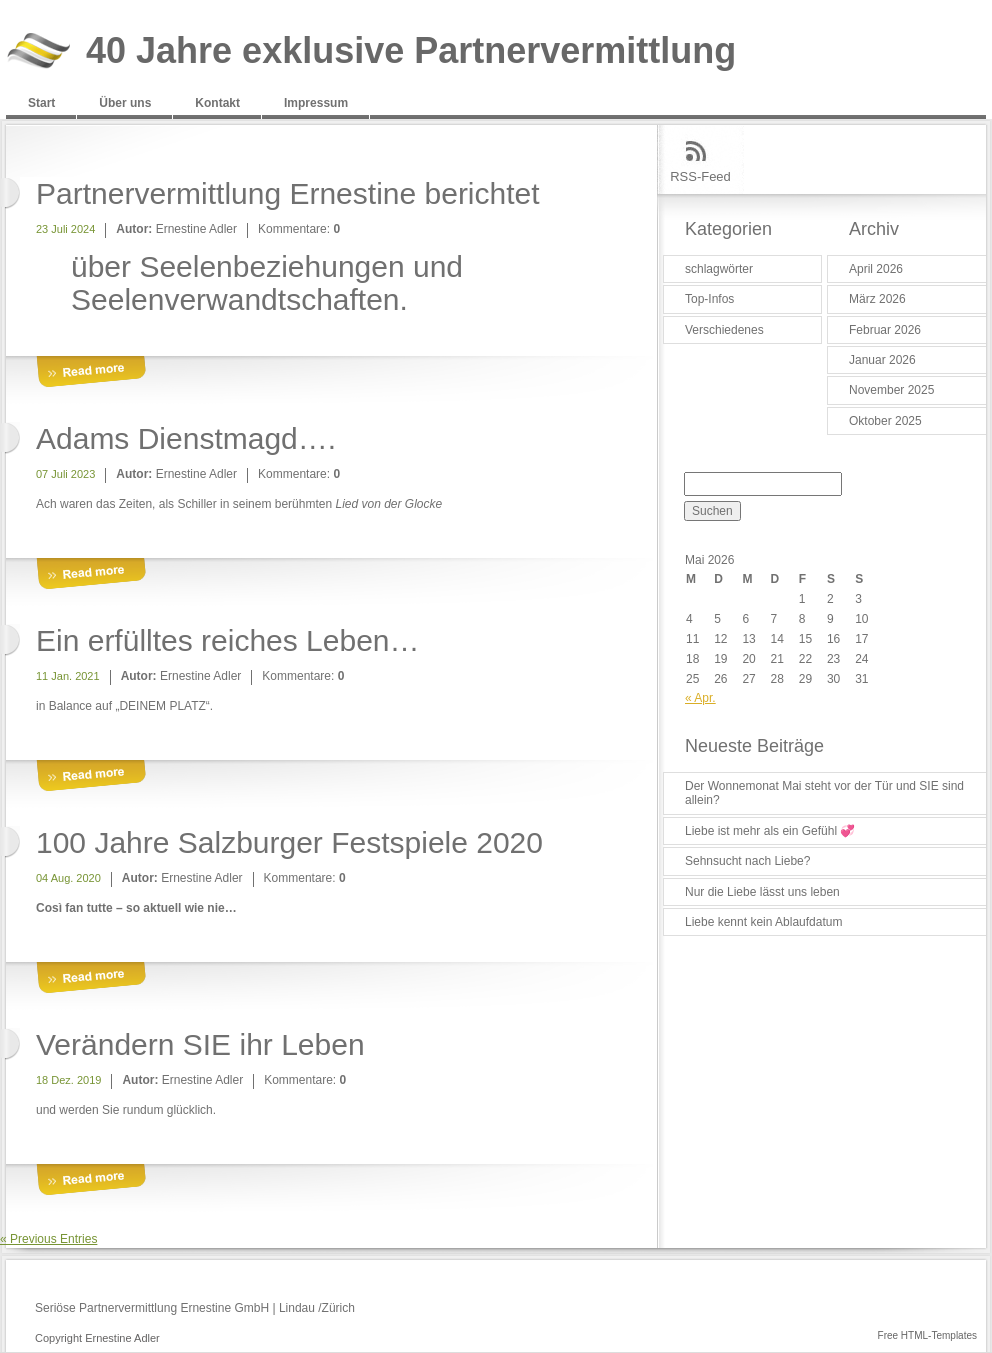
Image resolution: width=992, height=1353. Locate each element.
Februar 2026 (885, 330)
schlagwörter (719, 269)
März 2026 (877, 299)
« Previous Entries (48, 1239)
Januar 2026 (882, 360)
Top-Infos (709, 299)
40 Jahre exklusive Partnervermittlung (411, 51)
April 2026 (876, 269)
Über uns (125, 103)
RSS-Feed (700, 176)
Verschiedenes (724, 330)
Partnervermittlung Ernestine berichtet (288, 193)
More (91, 372)
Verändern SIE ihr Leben (200, 1044)
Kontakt (217, 103)
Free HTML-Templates (927, 1335)
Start (41, 103)
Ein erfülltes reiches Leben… (228, 640)
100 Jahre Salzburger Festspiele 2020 (289, 842)
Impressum (316, 103)
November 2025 (891, 390)
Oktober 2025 (885, 421)
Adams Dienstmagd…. (186, 438)
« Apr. (700, 698)
